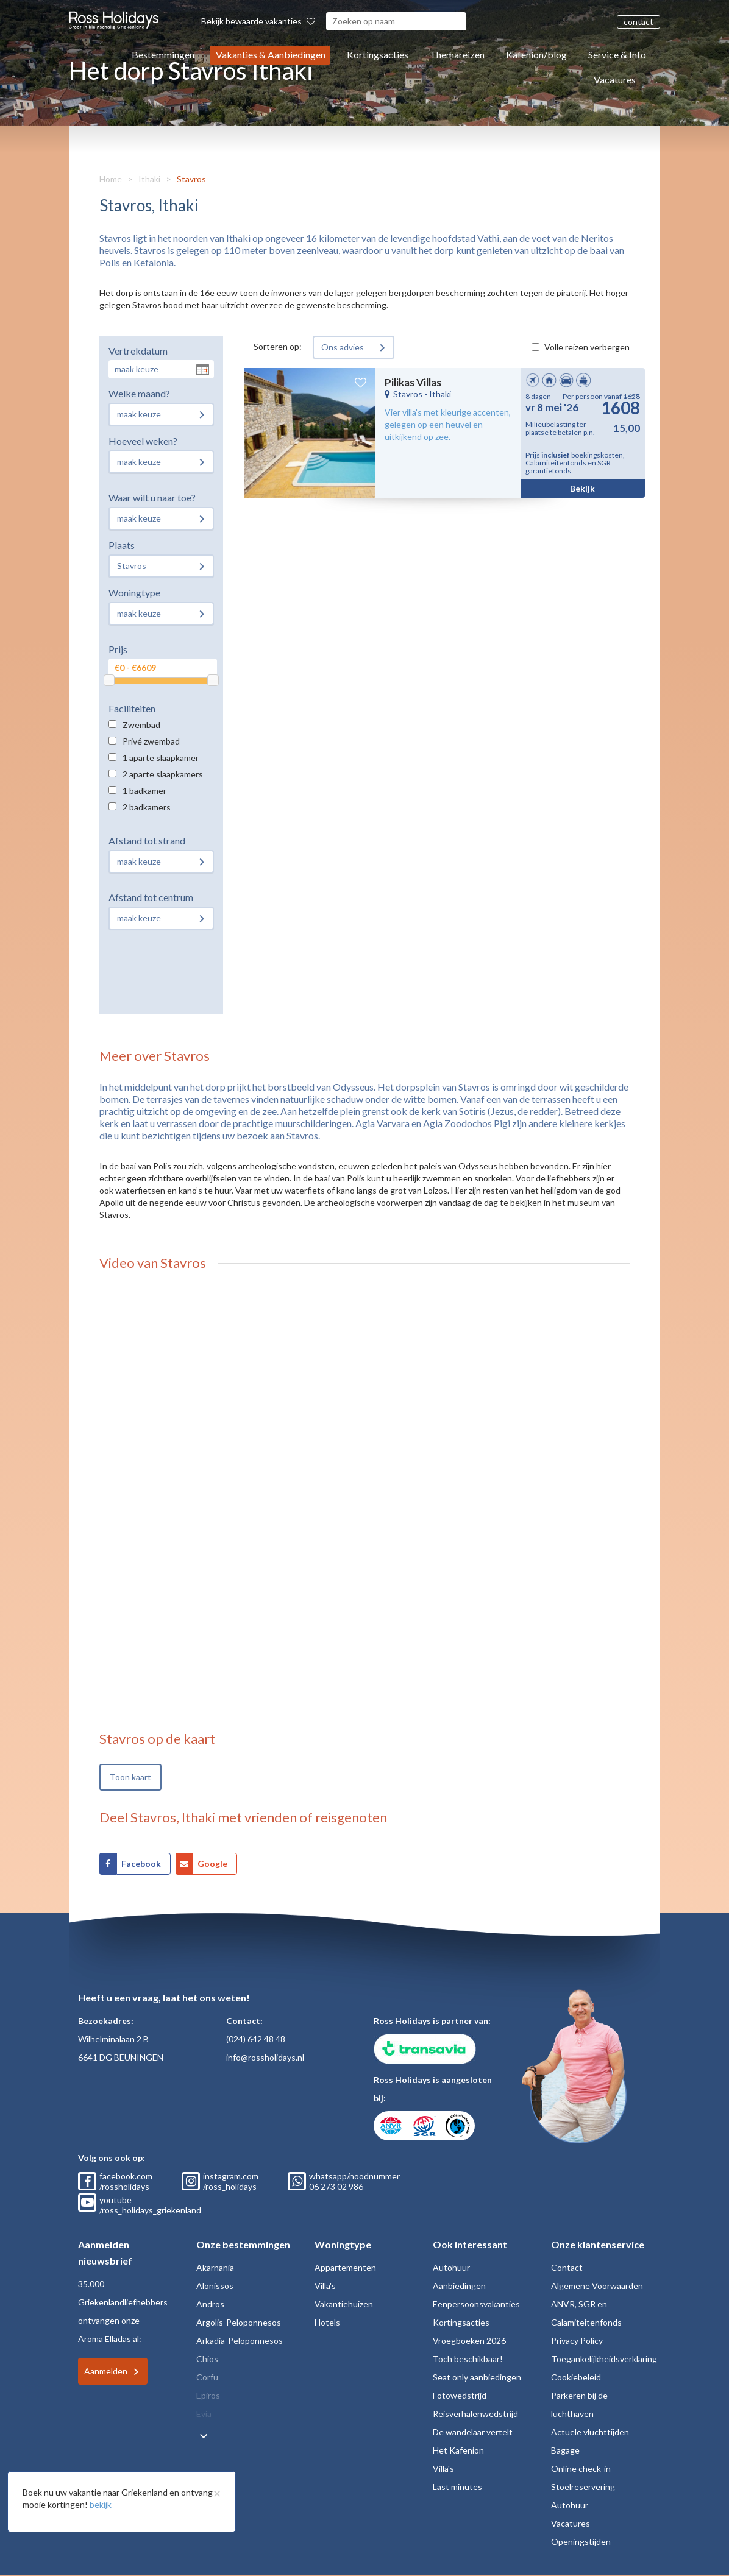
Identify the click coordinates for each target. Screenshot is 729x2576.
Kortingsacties (377, 54)
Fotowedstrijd (459, 2395)
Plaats (121, 545)
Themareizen (457, 54)
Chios (207, 2359)
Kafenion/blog (536, 54)
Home (110, 179)
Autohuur (451, 2267)
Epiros (208, 2395)
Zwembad (141, 725)
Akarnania (215, 2267)
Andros (210, 2304)
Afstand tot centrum (150, 897)
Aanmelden (105, 2371)
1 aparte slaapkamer (161, 757)
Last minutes (457, 2487)
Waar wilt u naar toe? (152, 497)
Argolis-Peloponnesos (238, 2322)
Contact (567, 2267)
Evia (204, 2413)
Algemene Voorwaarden (597, 2286)
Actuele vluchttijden (590, 2432)
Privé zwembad (151, 741)
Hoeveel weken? (142, 441)
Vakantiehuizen (344, 2304)
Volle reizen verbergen (587, 347)
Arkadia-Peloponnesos (239, 2340)
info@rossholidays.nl (265, 2057)
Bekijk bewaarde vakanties (258, 21)
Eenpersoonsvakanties (476, 2304)
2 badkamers (147, 807)
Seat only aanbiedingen (477, 2377)
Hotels (327, 2322)
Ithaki (149, 179)
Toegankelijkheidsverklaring (604, 2359)
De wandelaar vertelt (473, 2432)
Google (212, 1863)
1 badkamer (144, 790)
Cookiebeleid (576, 2377)
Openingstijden (581, 2541)
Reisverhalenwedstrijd (475, 2413)
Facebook (141, 1863)
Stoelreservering (583, 2487)
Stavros (191, 179)
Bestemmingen (163, 54)
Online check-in (581, 2468)
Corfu (207, 2377)
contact (638, 21)
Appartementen (345, 2267)
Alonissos (214, 2286)
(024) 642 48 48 (255, 2039)
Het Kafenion (458, 2450)
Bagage (565, 2450)
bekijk (101, 2504)
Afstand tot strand (146, 840)
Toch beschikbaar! (468, 2359)
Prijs (117, 649)
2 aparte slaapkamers (163, 774)
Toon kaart (130, 1777)
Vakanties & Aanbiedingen (270, 54)
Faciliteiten (131, 708)
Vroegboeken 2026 (469, 2340)
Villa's (325, 2286)
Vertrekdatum (138, 350)
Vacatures (615, 79)
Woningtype (134, 592)
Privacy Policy (577, 2340)
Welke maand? (139, 393)
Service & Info (617, 54)
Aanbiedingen (459, 2286)
